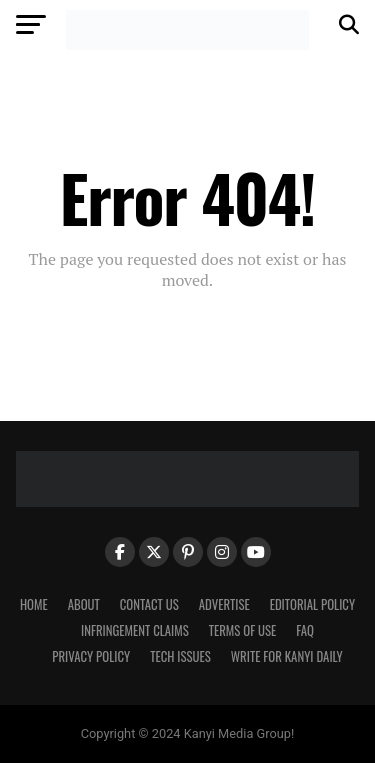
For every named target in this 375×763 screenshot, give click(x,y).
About (84, 604)
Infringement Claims (135, 630)
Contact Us (149, 604)
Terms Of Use (243, 630)
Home (34, 604)
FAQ (305, 630)
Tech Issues (180, 656)
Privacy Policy (91, 656)
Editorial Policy (312, 604)
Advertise (224, 604)
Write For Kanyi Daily (287, 656)
